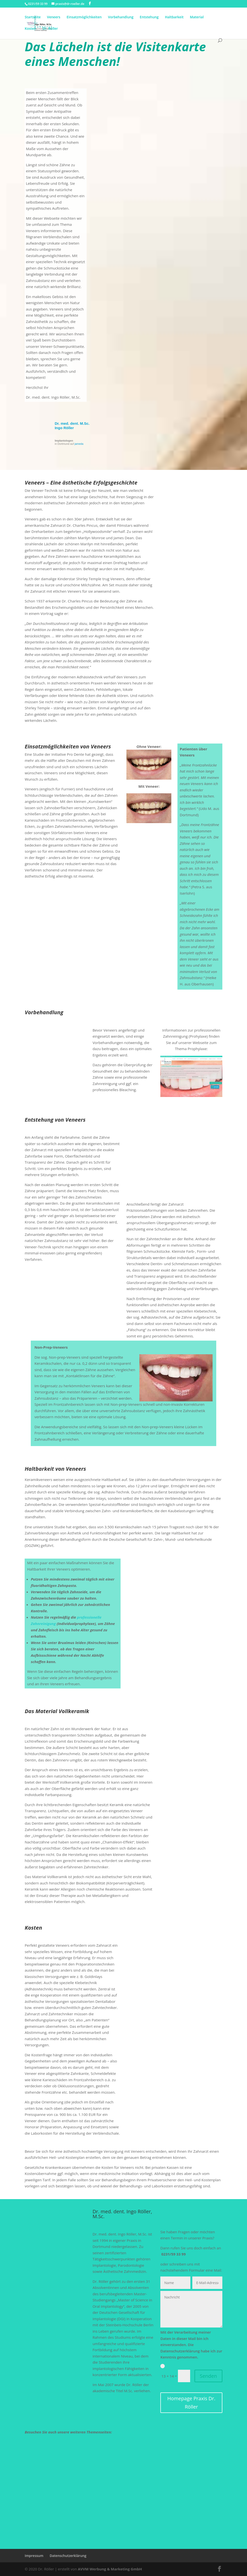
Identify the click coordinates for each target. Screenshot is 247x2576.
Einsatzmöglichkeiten (84, 17)
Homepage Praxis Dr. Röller (191, 2402)
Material (197, 17)
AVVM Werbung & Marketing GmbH (110, 2568)
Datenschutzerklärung (68, 2555)
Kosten (30, 29)
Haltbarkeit (174, 17)
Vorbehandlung (121, 17)
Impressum (34, 2555)
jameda (79, 443)
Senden (208, 2376)
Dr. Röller (50, 29)
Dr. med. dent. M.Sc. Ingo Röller (72, 425)
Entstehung (149, 17)
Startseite (33, 17)
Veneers (53, 17)
